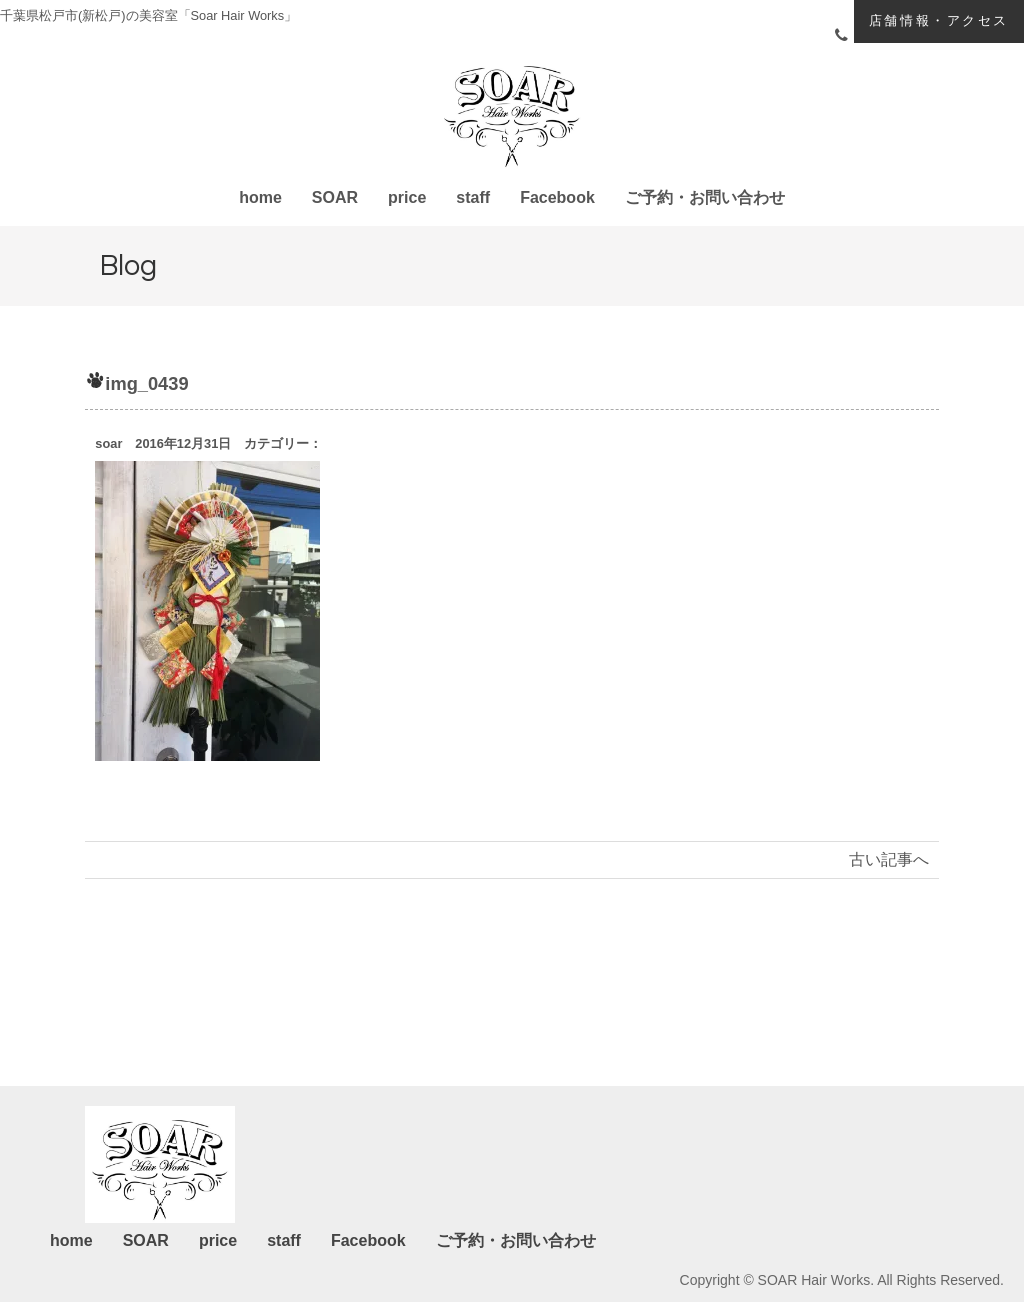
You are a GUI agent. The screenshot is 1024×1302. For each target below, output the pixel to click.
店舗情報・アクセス (939, 20)
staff (473, 197)
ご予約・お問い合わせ (705, 197)
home (260, 197)
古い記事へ (889, 859)
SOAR (335, 197)
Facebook (557, 197)
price (407, 197)
